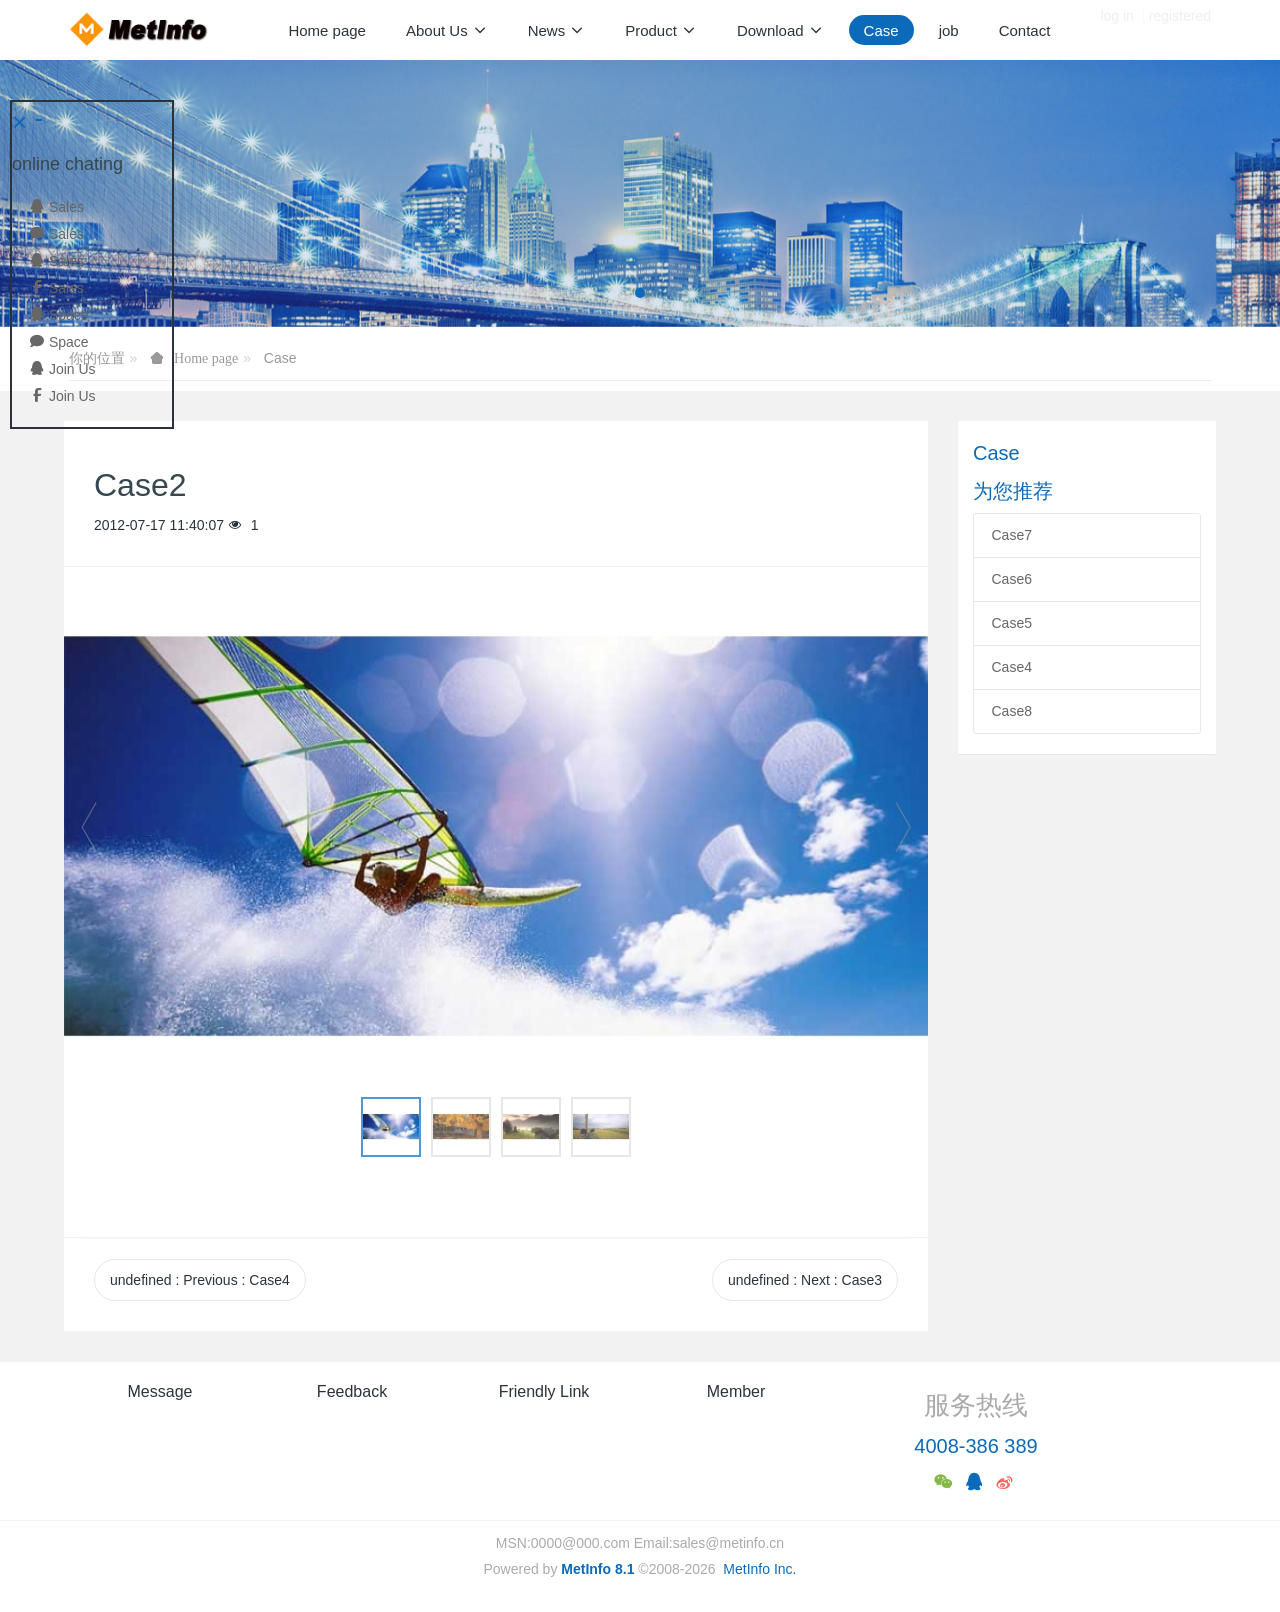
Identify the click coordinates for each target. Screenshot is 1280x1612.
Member (736, 1391)
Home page (327, 30)
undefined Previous (200, 1280)
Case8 (1012, 711)
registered (1180, 30)
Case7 (1012, 535)
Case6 (1012, 579)
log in (1116, 30)
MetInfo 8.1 (597, 1569)
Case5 (1012, 623)
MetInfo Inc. (759, 1569)
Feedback (352, 1391)
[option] (496, 837)
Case (280, 358)
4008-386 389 (975, 1446)
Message (160, 1391)
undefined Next (805, 1280)
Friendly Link (544, 1391)
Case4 (1012, 667)
